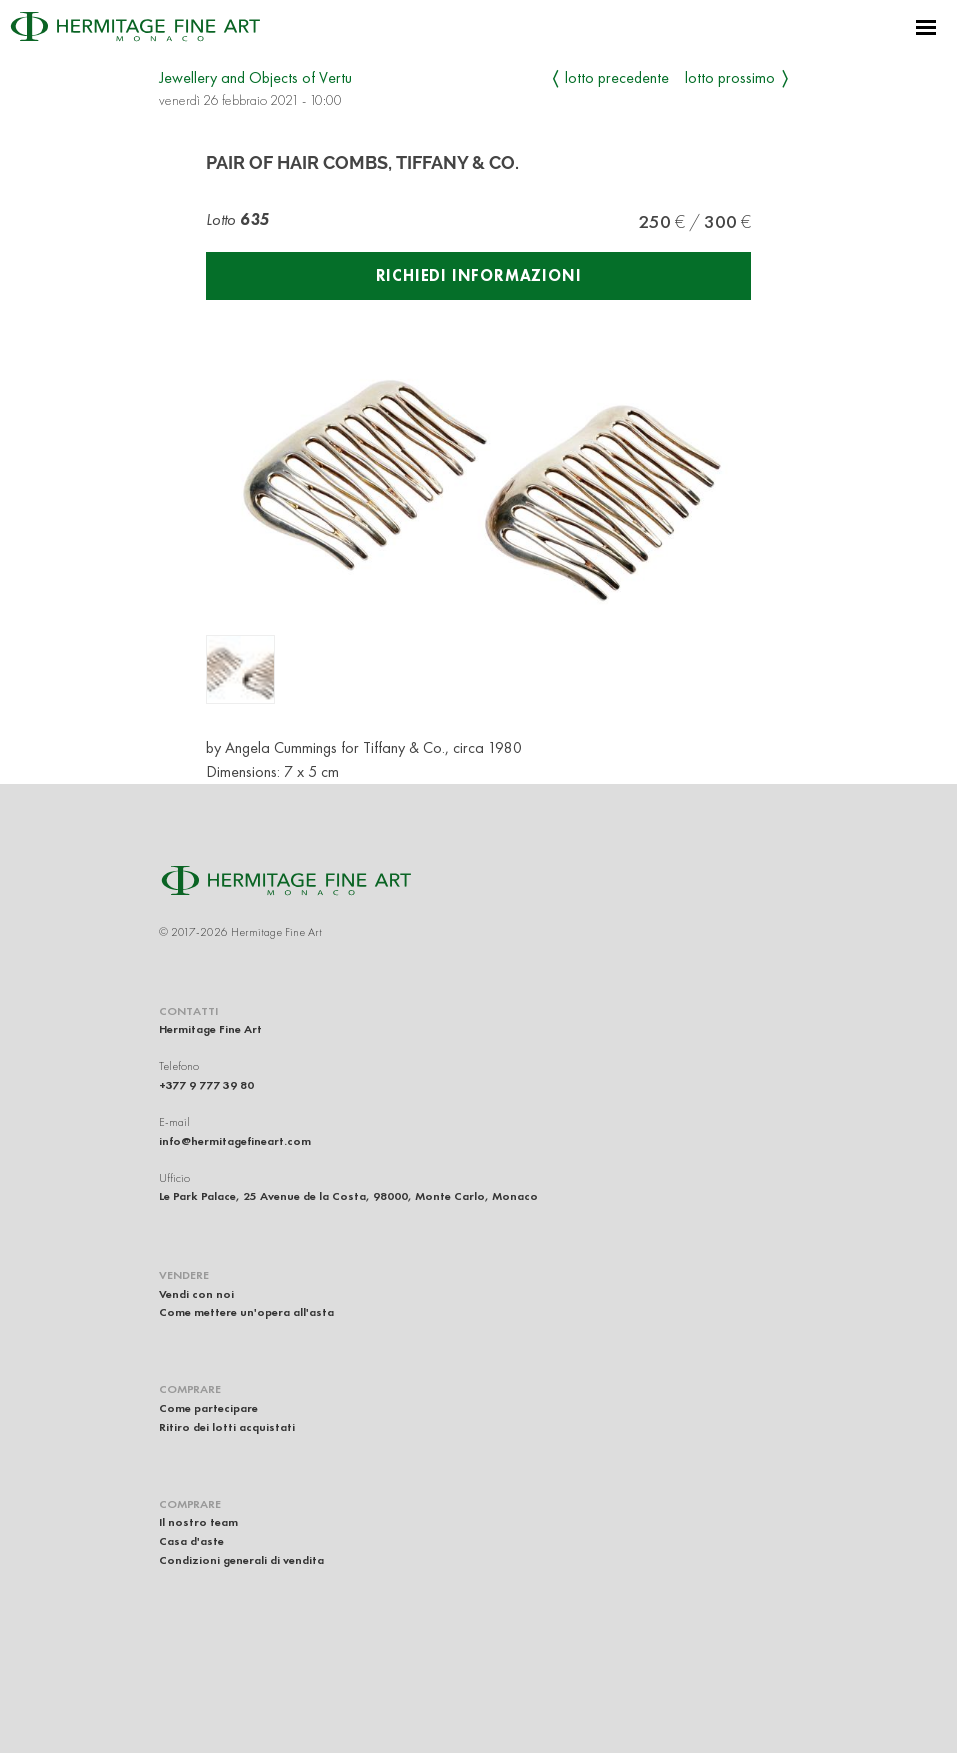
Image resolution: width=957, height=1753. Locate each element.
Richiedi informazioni (479, 275)
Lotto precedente (617, 77)
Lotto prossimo (730, 77)
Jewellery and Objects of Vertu (255, 77)
